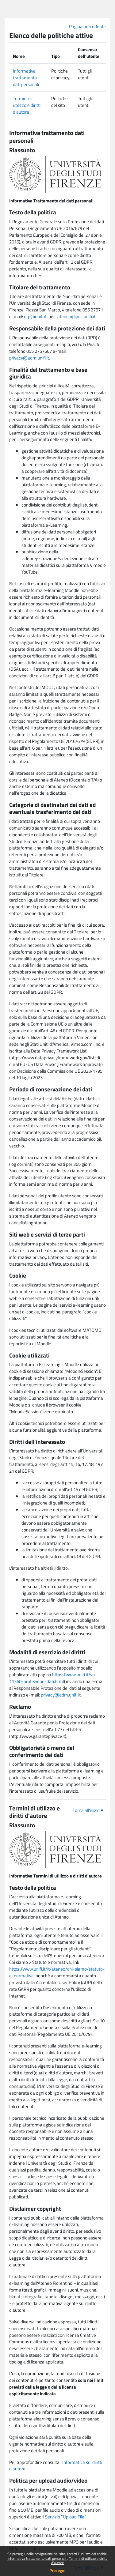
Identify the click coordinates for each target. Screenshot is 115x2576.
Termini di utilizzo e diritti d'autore (79, 2560)
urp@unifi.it (35, 316)
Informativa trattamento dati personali (37, 2558)
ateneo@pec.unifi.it (76, 316)
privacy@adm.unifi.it (29, 357)
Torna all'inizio (88, 1810)
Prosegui (57, 2570)
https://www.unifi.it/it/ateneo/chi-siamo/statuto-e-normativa (57, 1972)
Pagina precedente (87, 26)
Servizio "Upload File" (65, 2516)
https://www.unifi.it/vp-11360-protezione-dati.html (53, 1678)
